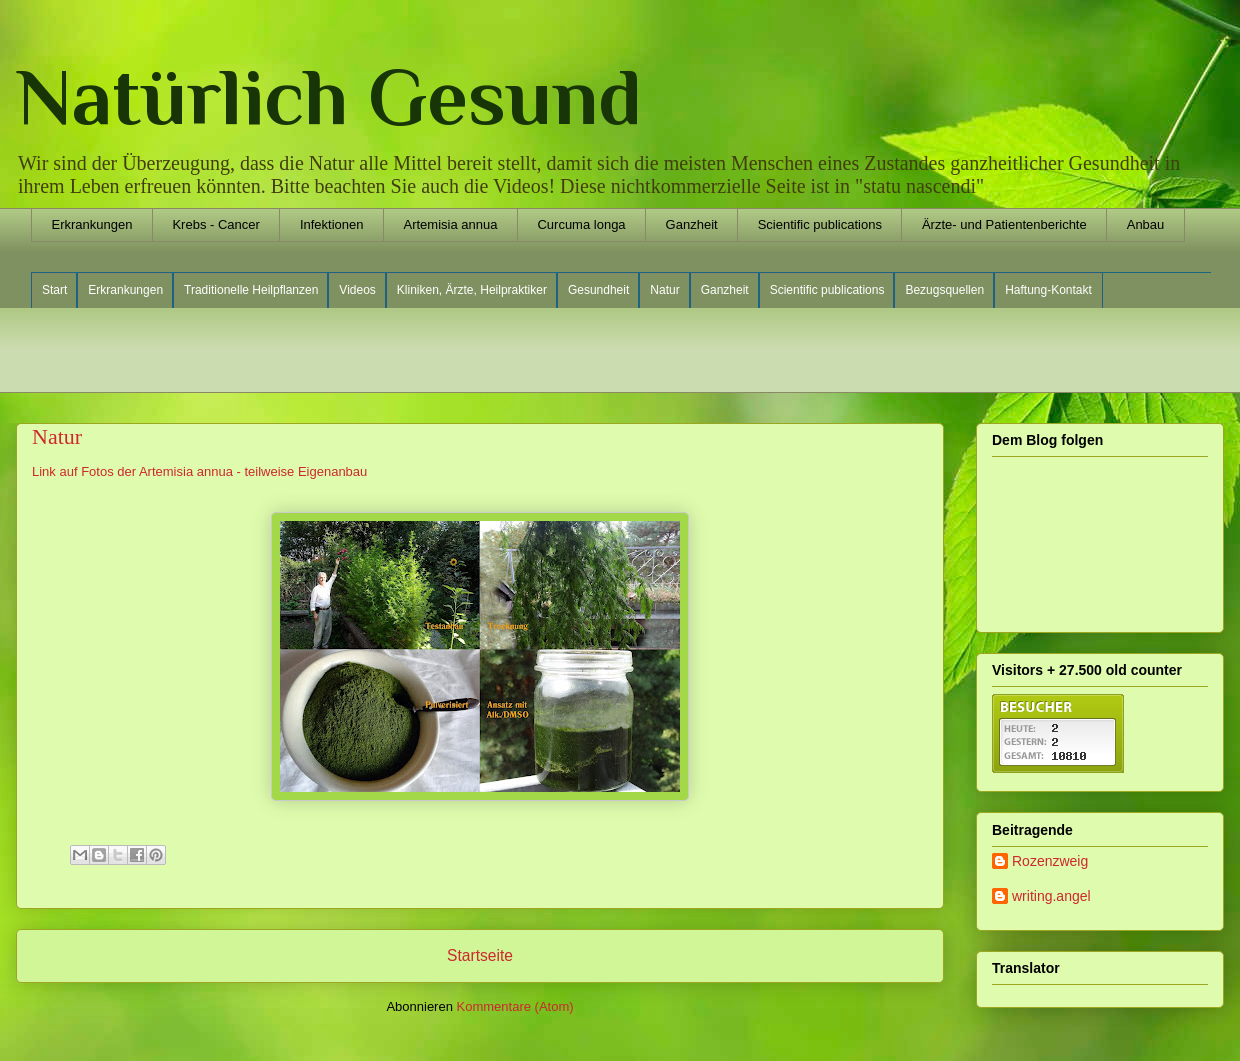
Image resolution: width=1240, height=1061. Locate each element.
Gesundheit (598, 290)
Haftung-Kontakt (1048, 290)
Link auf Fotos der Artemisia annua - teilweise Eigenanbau (199, 471)
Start (54, 290)
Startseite (480, 955)
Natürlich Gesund (329, 97)
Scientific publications (820, 224)
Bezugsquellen (944, 290)
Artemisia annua (450, 224)
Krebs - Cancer (215, 224)
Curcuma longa (581, 224)
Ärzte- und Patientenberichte (1004, 224)
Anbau (1146, 224)
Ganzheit (692, 224)
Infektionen (332, 224)
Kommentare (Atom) (515, 1006)
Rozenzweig (1050, 861)
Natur (664, 290)
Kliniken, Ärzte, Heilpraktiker (472, 290)
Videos (357, 290)
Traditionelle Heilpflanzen (251, 290)
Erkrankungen (92, 224)
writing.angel (1051, 896)
